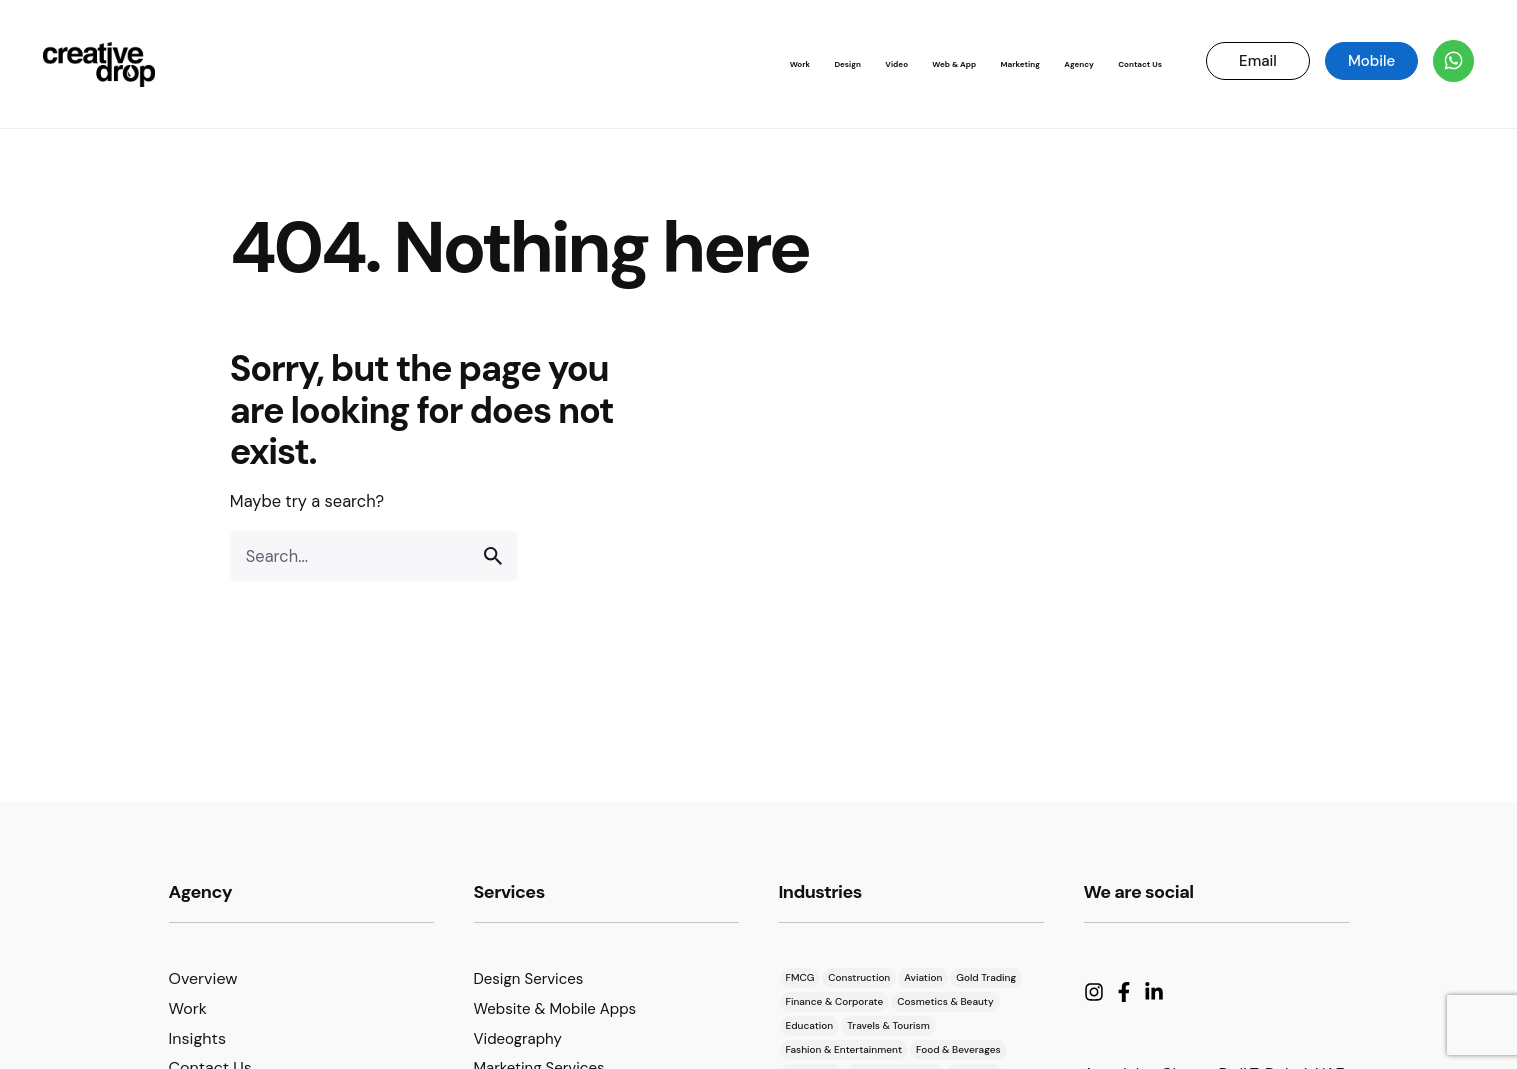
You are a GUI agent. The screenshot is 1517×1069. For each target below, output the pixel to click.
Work (188, 1008)
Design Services (529, 979)
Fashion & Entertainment (844, 1049)
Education (810, 1025)
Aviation (923, 977)
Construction (859, 977)
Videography (518, 1039)
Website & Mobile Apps (555, 1009)
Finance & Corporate (835, 1001)
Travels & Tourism (888, 1025)
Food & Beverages (958, 1049)
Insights (197, 1038)
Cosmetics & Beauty (945, 1001)
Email (1258, 61)
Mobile (1371, 61)
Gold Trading (986, 977)
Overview (203, 978)
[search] (493, 556)
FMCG (800, 977)
